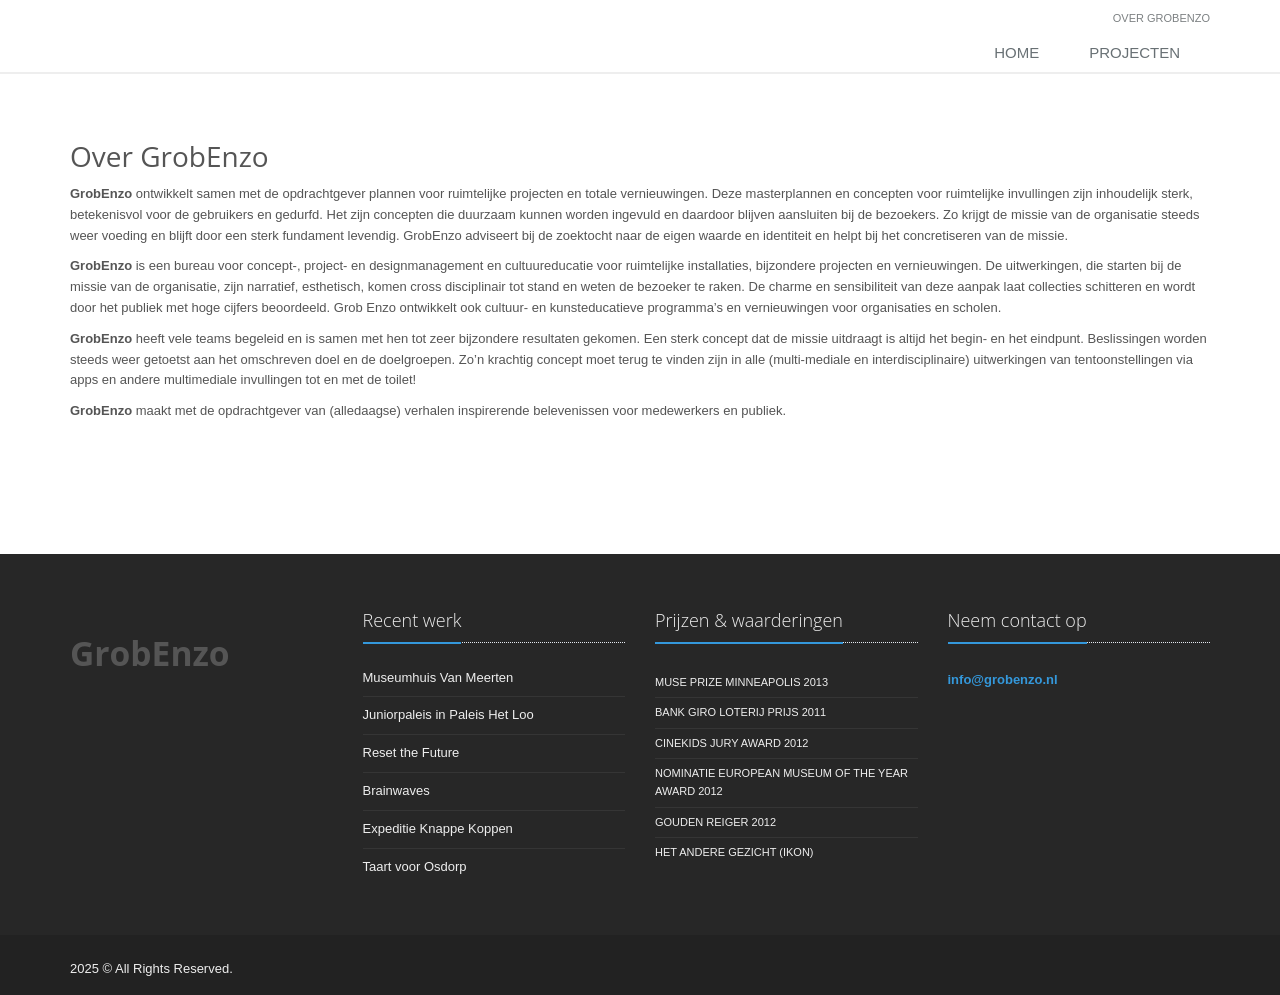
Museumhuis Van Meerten (438, 677)
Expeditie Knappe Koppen (438, 828)
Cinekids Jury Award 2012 (731, 743)
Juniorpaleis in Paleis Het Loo (448, 714)
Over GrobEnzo (1161, 18)
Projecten (1134, 52)
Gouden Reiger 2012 (715, 822)
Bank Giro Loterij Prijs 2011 (740, 712)
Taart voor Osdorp (415, 866)
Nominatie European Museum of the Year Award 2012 (781, 782)
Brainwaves (396, 790)
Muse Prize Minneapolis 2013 (741, 682)
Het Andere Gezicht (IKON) (734, 852)
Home (1016, 52)
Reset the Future (411, 752)
